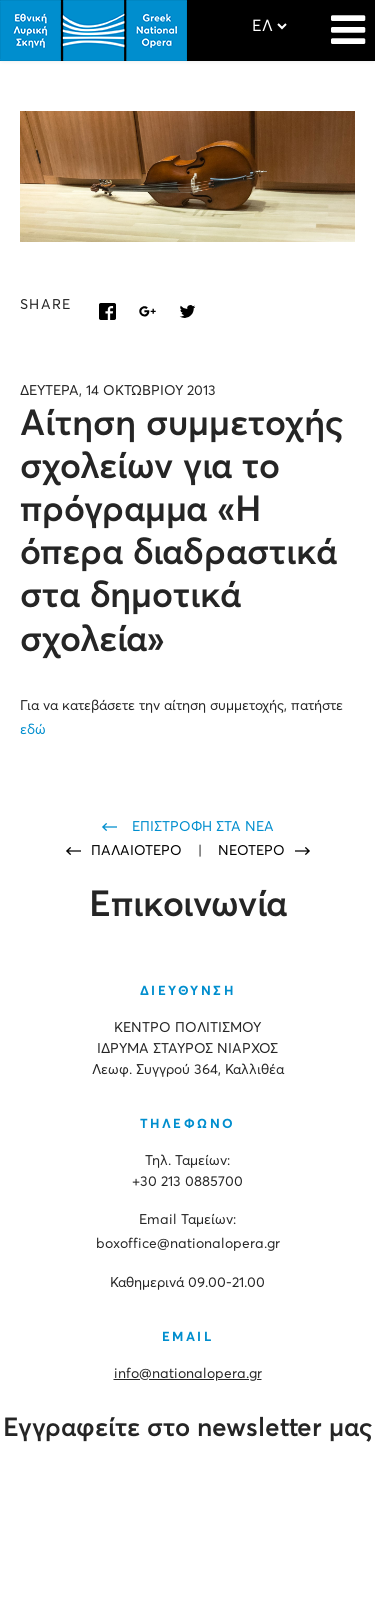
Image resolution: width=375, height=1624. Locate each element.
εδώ (33, 730)
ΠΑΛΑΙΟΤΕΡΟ (138, 851)
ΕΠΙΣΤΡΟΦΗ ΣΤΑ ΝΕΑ (203, 827)
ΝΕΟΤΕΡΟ (251, 851)
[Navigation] (348, 20)
